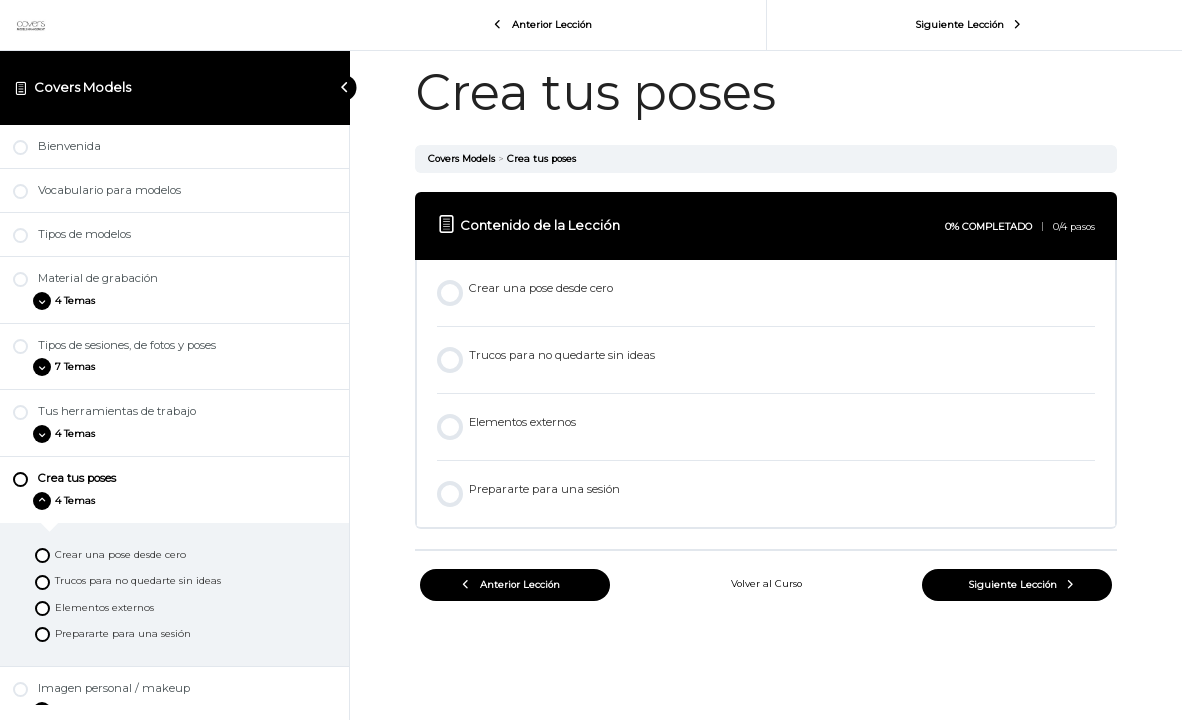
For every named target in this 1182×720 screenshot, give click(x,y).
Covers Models (82, 87)
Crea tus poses (541, 158)
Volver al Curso (766, 583)
